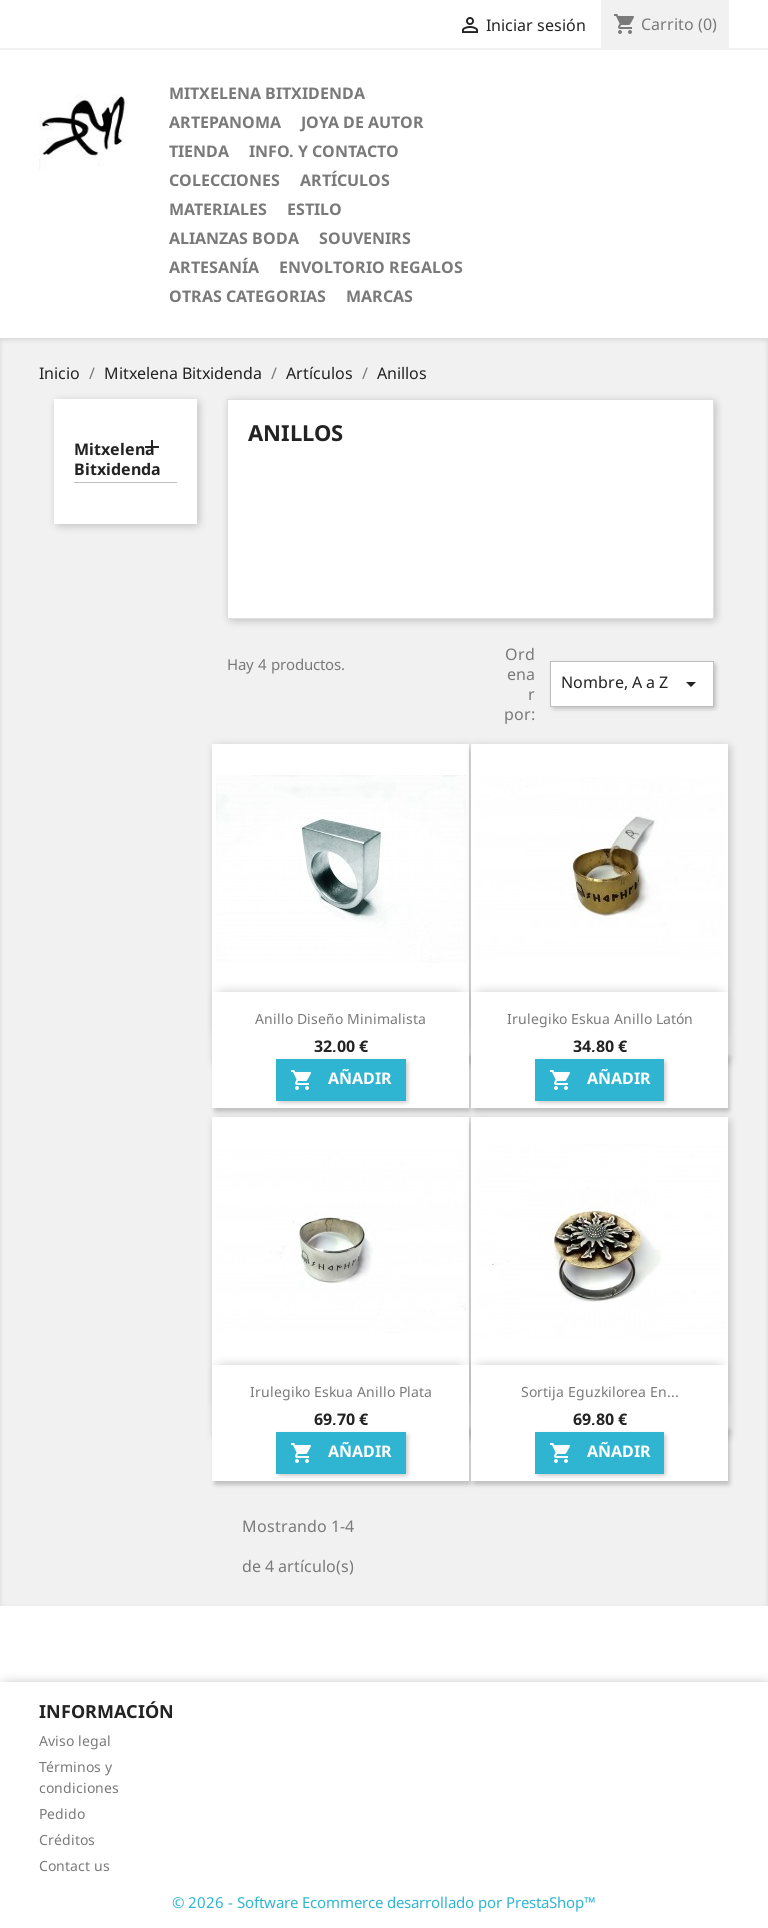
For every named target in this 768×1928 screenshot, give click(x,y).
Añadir (341, 1080)
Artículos (345, 180)
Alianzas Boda (234, 238)
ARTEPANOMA (225, 122)
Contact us (74, 1865)
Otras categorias (247, 296)
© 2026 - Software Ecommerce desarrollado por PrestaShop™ (384, 1902)
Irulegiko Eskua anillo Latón (600, 1018)
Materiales (218, 209)
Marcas (379, 296)
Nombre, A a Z (632, 683)
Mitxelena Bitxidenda (267, 93)
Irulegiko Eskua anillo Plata (341, 1391)
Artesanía (214, 267)
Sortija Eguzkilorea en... (600, 1391)
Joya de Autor (362, 122)
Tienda (199, 151)
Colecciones (224, 180)
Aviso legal (75, 1740)
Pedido (62, 1813)
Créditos (67, 1839)
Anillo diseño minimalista (340, 1018)
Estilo (314, 209)
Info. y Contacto (324, 151)
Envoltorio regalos (371, 267)
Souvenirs (365, 238)
